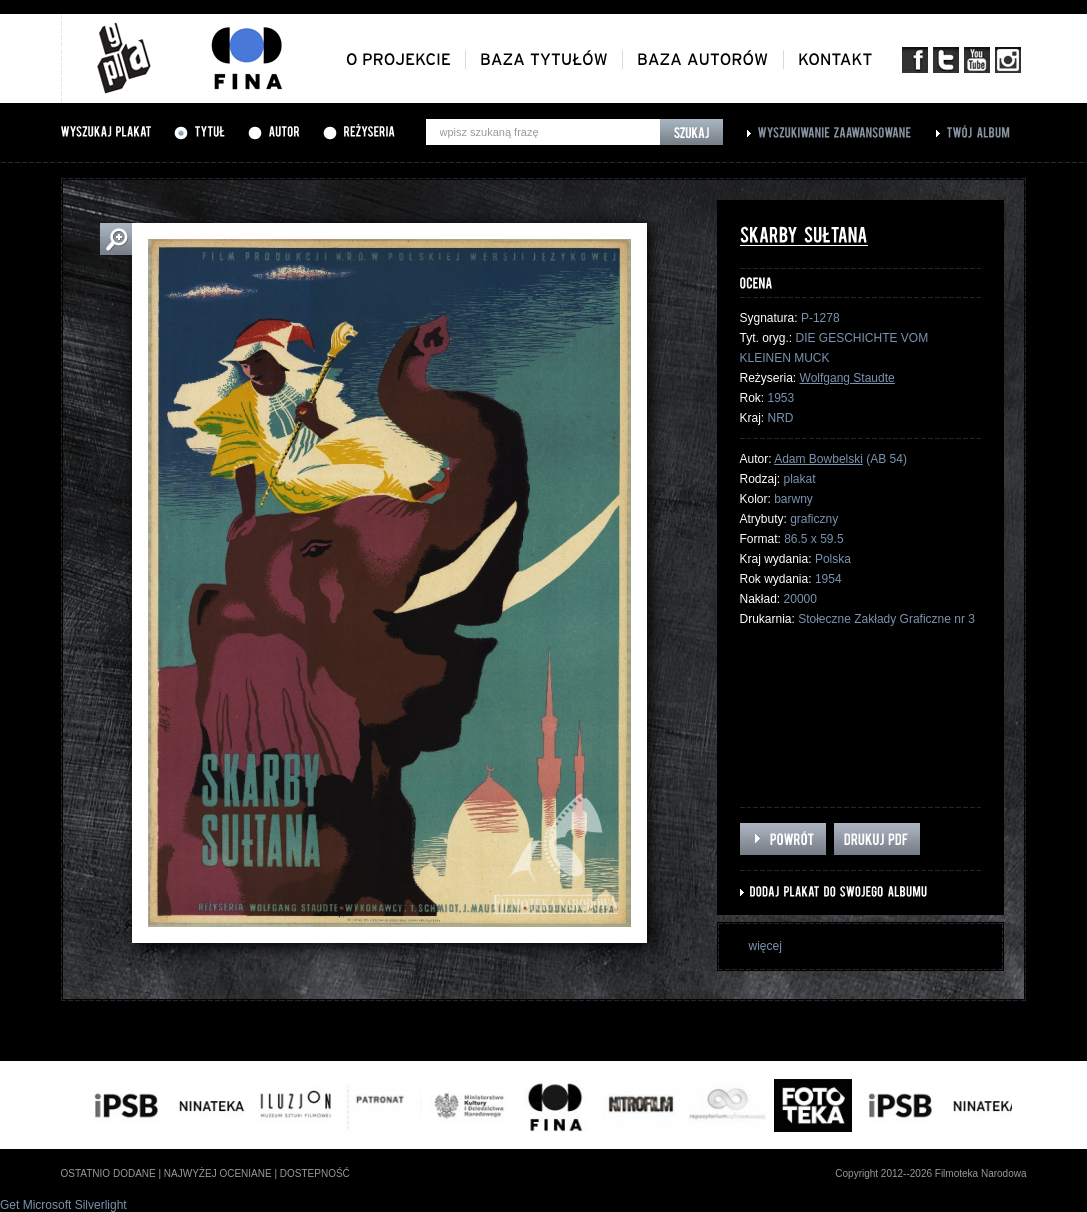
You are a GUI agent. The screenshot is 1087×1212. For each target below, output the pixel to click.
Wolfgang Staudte (847, 378)
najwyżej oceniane (218, 1173)
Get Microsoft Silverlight (63, 1205)
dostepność (315, 1173)
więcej (765, 946)
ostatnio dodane (108, 1173)
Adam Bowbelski (818, 459)
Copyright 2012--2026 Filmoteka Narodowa (930, 1173)
